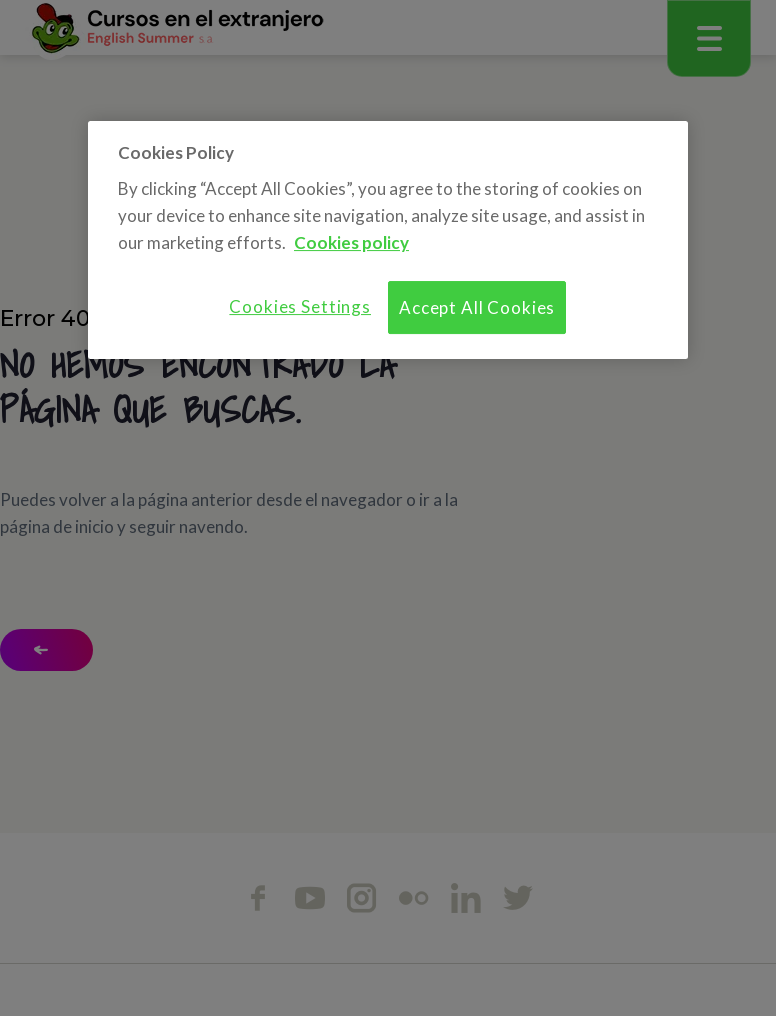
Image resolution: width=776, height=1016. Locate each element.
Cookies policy (351, 242)
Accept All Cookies (477, 307)
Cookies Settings (300, 306)
